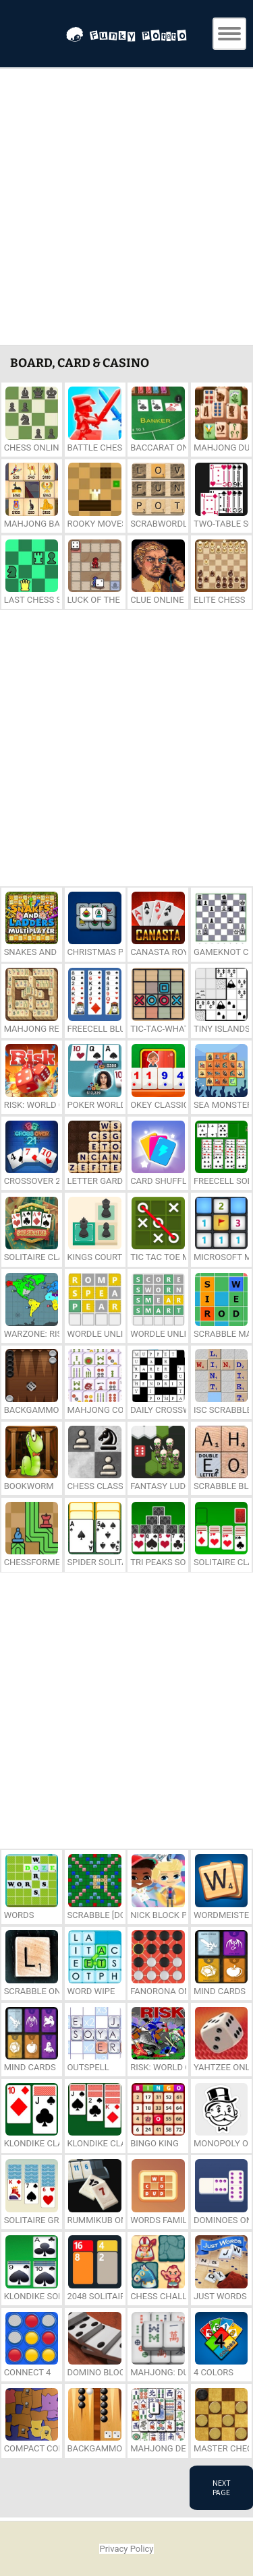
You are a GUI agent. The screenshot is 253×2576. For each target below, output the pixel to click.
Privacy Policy (126, 2549)
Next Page (222, 2487)
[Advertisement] (126, 208)
